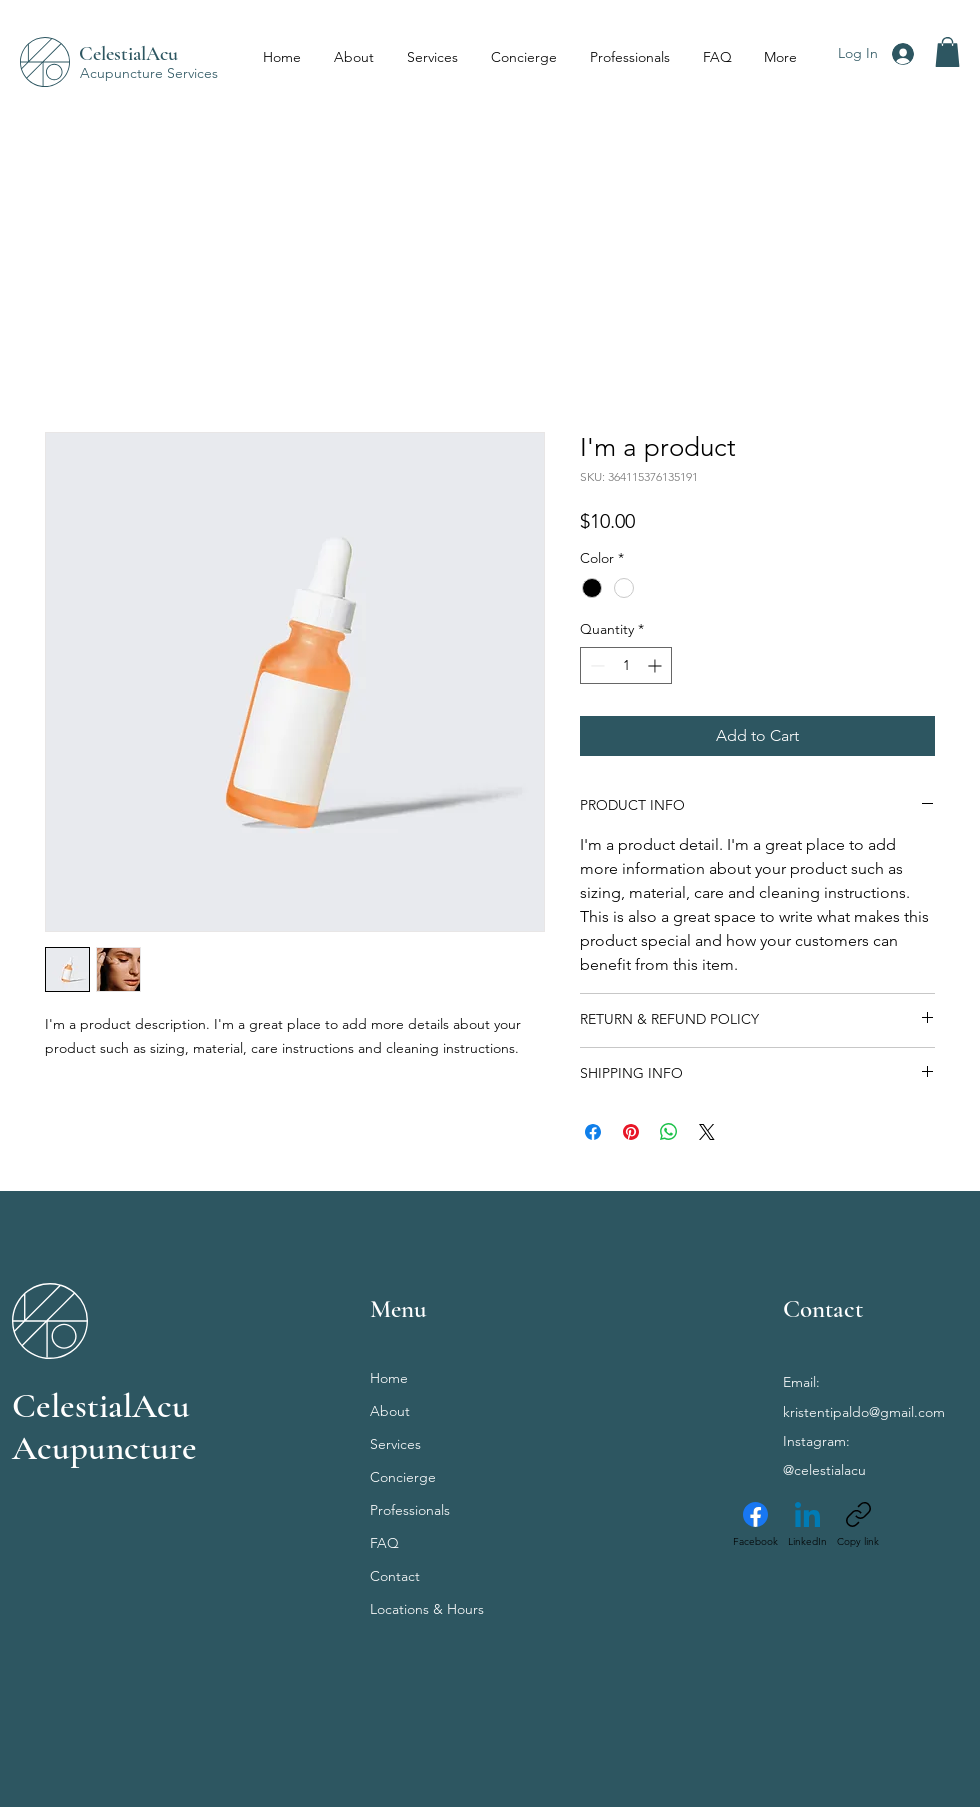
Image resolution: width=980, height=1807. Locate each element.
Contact (395, 1576)
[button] (947, 52)
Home (389, 1378)
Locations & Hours (427, 1609)
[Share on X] (707, 1132)
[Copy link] (858, 1525)
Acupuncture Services (149, 73)
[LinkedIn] (807, 1525)
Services (395, 1444)
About (390, 1411)
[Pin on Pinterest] (631, 1132)
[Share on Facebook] (593, 1132)
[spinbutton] (626, 665)
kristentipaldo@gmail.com (864, 1412)
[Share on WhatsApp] (669, 1132)
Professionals (410, 1510)
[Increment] (656, 665)
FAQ (384, 1543)
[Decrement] (595, 665)
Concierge (403, 1477)
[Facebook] (755, 1525)
